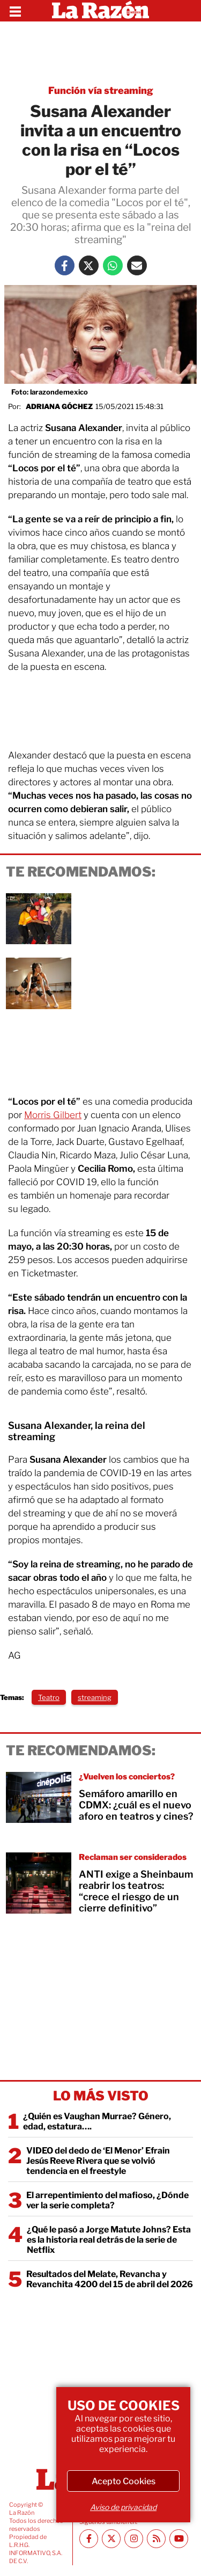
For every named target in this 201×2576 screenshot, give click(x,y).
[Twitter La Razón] (89, 265)
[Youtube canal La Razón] (178, 2538)
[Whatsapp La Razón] (113, 265)
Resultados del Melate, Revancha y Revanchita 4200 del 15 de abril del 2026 (109, 2279)
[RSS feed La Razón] (156, 2538)
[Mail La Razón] (137, 265)
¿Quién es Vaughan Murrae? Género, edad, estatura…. (97, 2121)
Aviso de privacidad (123, 2507)
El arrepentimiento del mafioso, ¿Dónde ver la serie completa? (107, 2200)
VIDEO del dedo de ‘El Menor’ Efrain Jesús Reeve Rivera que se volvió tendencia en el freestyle (98, 2161)
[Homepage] (100, 11)
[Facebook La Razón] (65, 265)
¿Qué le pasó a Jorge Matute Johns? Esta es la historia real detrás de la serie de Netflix (109, 2239)
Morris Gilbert (52, 1115)
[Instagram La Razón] (133, 2538)
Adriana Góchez (59, 406)
